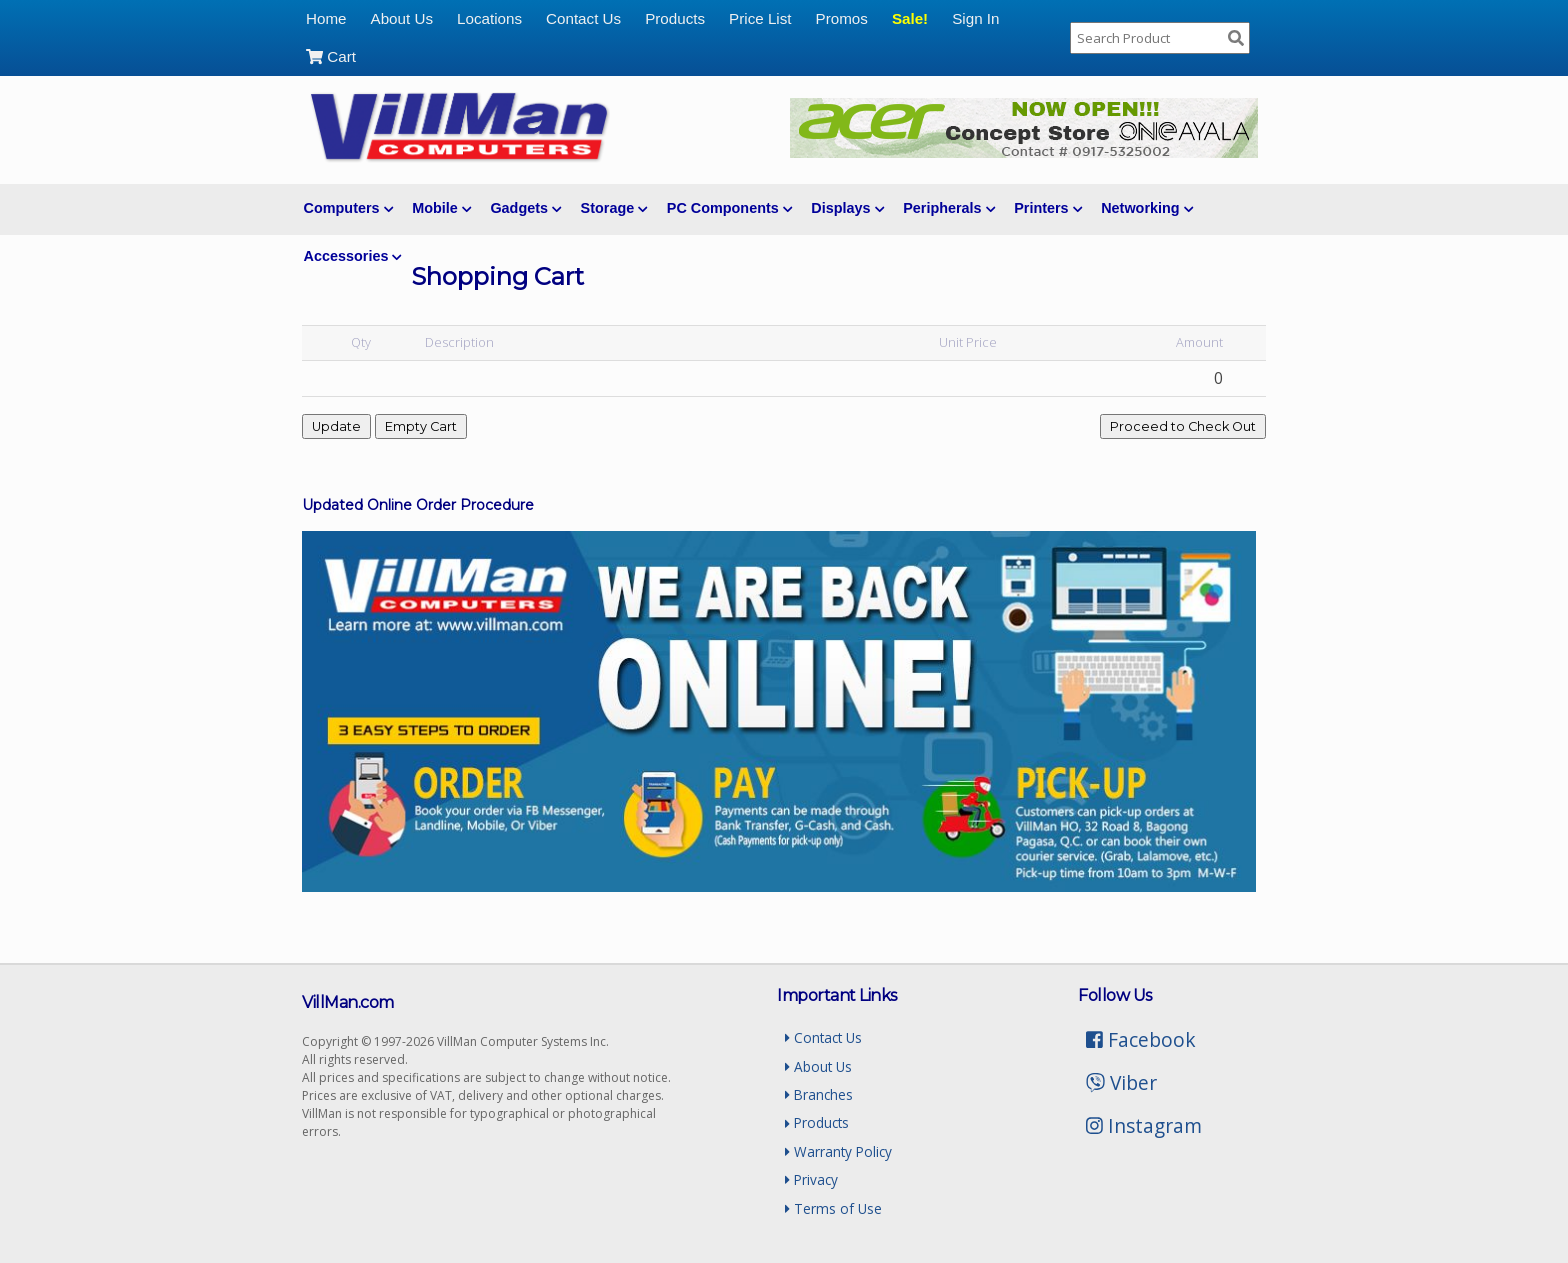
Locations (489, 18)
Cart (331, 56)
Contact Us (583, 18)
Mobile (441, 208)
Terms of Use (833, 1208)
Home (326, 18)
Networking (1147, 208)
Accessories (353, 256)
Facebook (1141, 1039)
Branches (819, 1094)
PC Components (729, 208)
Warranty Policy (838, 1151)
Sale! (910, 18)
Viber (1121, 1082)
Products (675, 18)
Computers (348, 208)
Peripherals (949, 208)
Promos (842, 18)
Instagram (1144, 1125)
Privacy (811, 1179)
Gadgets (525, 208)
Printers (1048, 208)
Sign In (975, 18)
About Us (402, 18)
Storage (614, 208)
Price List (760, 18)
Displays (847, 208)
